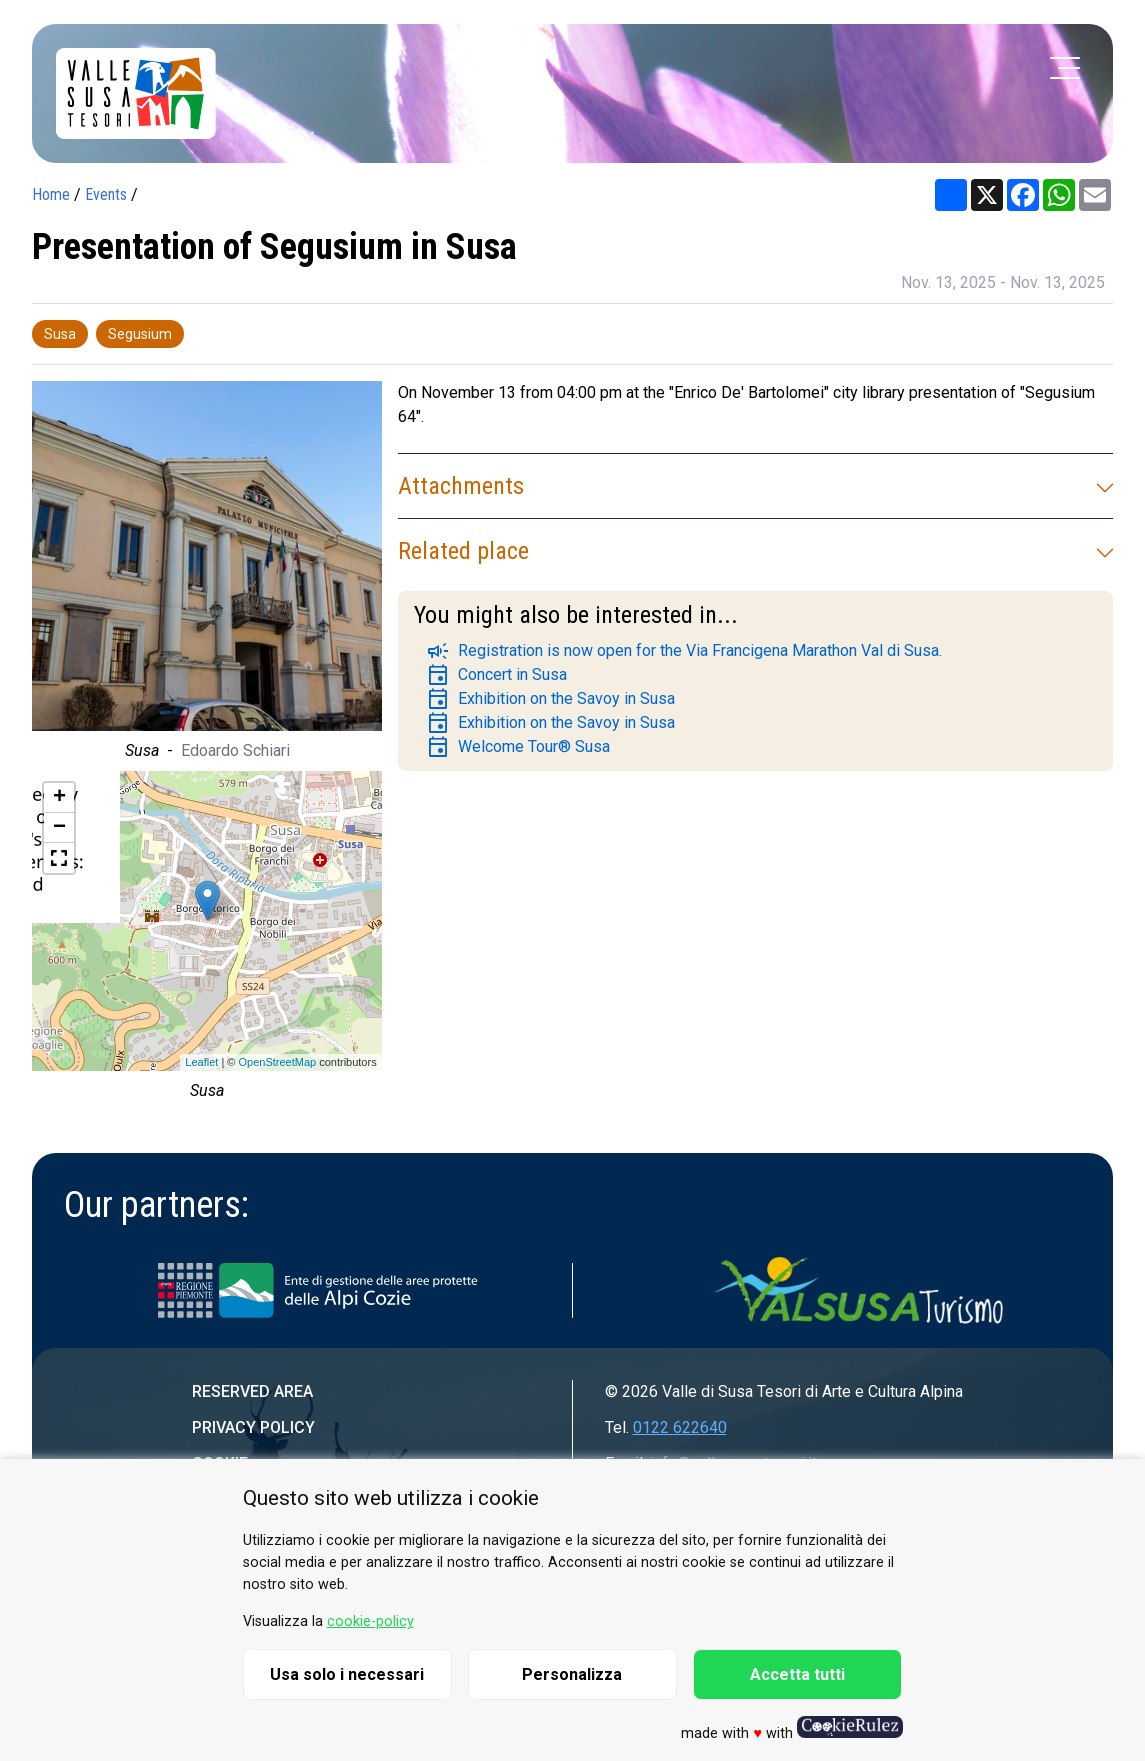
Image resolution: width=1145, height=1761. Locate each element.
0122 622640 (680, 1427)
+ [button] (59, 798)
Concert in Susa (496, 675)
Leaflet (201, 1062)
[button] (59, 858)
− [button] (59, 828)
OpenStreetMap (277, 1062)
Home (51, 194)
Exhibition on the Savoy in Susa (550, 699)
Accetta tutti (797, 1674)
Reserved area (252, 1391)
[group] (207, 576)
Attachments (755, 486)
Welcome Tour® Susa (518, 747)
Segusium (140, 334)
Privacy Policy (253, 1427)
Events (106, 194)
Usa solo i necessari (347, 1674)
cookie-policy (370, 1621)
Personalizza (572, 1674)
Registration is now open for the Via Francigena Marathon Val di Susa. (684, 651)
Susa (60, 334)
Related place (755, 551)
